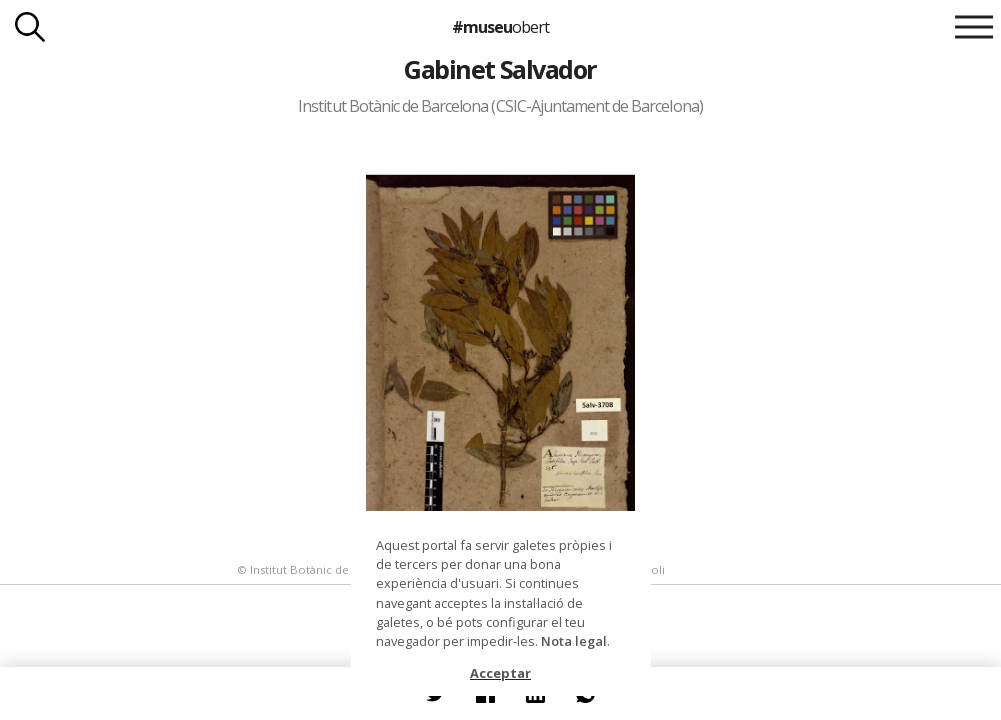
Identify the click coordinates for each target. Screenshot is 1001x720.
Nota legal (574, 641)
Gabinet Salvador (500, 69)
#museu (500, 27)
